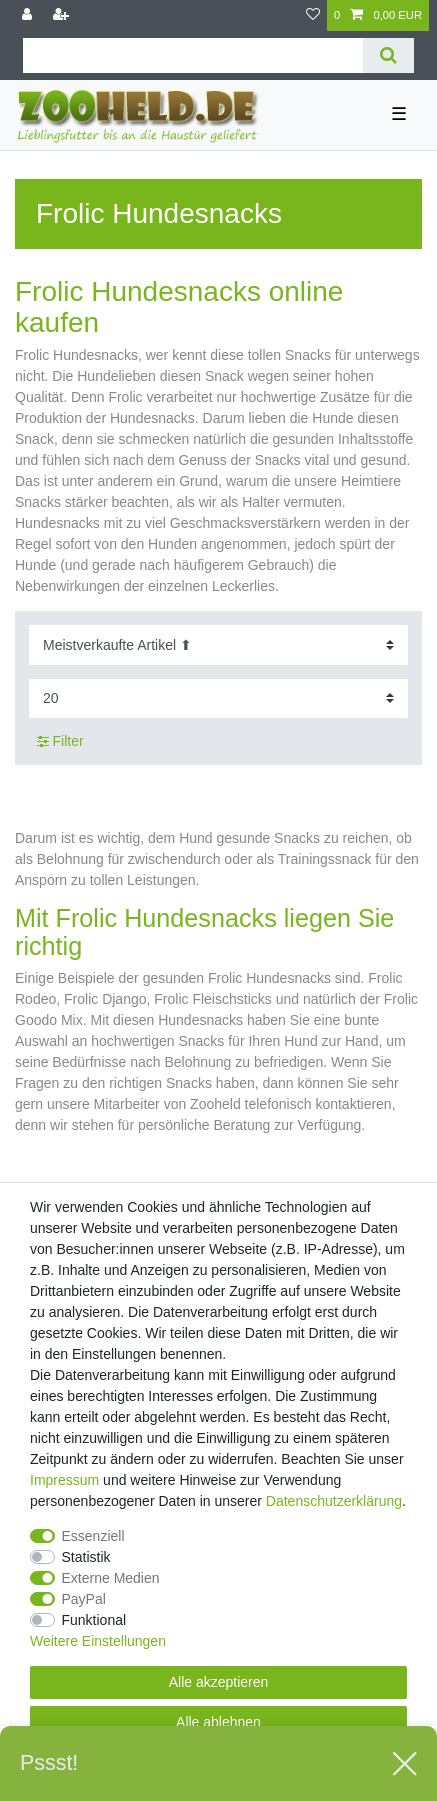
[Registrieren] (63, 15)
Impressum (64, 1480)
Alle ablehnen (218, 1722)
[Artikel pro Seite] (218, 698)
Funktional (94, 1620)
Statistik (86, 1557)
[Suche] (388, 55)
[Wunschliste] (313, 15)
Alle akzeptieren (219, 1682)
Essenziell (93, 1536)
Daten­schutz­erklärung (334, 1501)
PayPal (84, 1599)
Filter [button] (60, 742)
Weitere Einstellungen (98, 1641)
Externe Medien (111, 1578)
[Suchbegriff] (193, 55)
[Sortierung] (218, 644)
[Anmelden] (29, 15)
